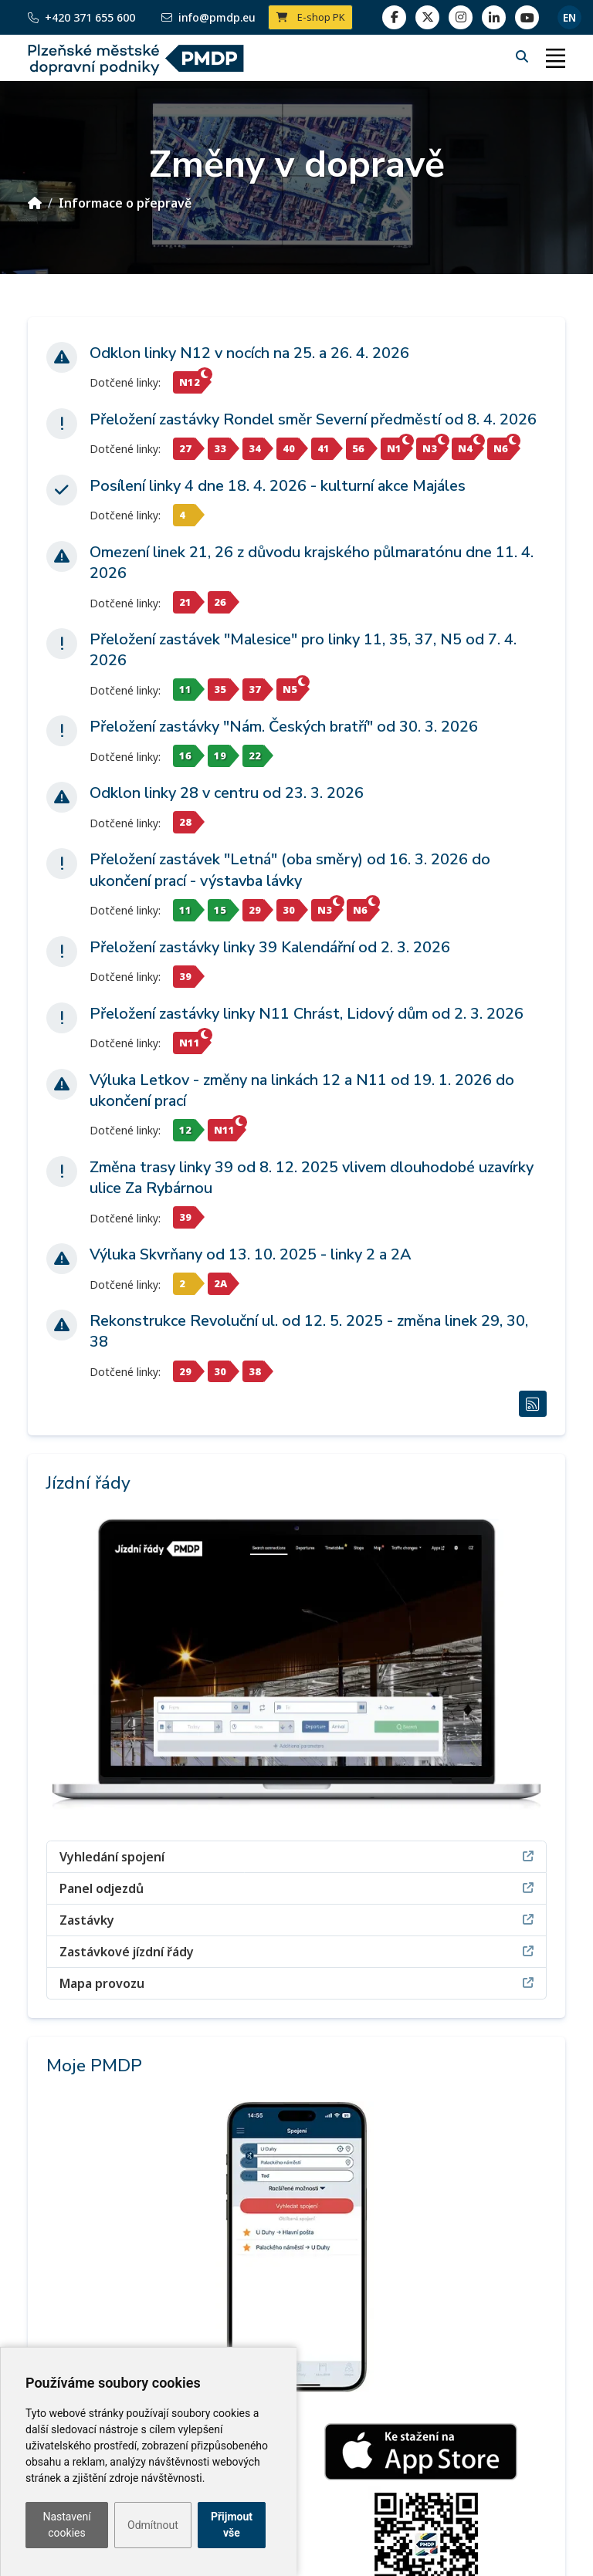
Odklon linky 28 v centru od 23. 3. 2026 (227, 793)
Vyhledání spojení (296, 1856)
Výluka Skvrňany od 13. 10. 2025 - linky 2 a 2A (251, 1254)
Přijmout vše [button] (231, 2524)
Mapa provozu (296, 1983)
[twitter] (427, 17)
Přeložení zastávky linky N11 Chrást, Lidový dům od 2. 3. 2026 (307, 1013)
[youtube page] (527, 17)
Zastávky (296, 1920)
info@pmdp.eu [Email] (208, 17)
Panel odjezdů (296, 1888)
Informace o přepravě (125, 202)
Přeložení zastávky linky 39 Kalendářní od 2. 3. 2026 (270, 947)
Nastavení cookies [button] (66, 2524)
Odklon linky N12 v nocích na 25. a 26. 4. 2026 (249, 353)
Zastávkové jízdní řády (296, 1951)
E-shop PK (310, 17)
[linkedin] (461, 17)
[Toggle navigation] (555, 58)
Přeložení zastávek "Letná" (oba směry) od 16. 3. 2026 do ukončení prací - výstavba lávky (290, 870)
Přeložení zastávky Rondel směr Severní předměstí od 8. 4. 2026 (313, 419)
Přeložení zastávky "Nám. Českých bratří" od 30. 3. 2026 (284, 726)
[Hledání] (523, 56)
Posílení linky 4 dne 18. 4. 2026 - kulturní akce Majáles (278, 485)
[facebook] (394, 17)
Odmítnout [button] (152, 2525)
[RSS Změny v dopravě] (533, 1404)
